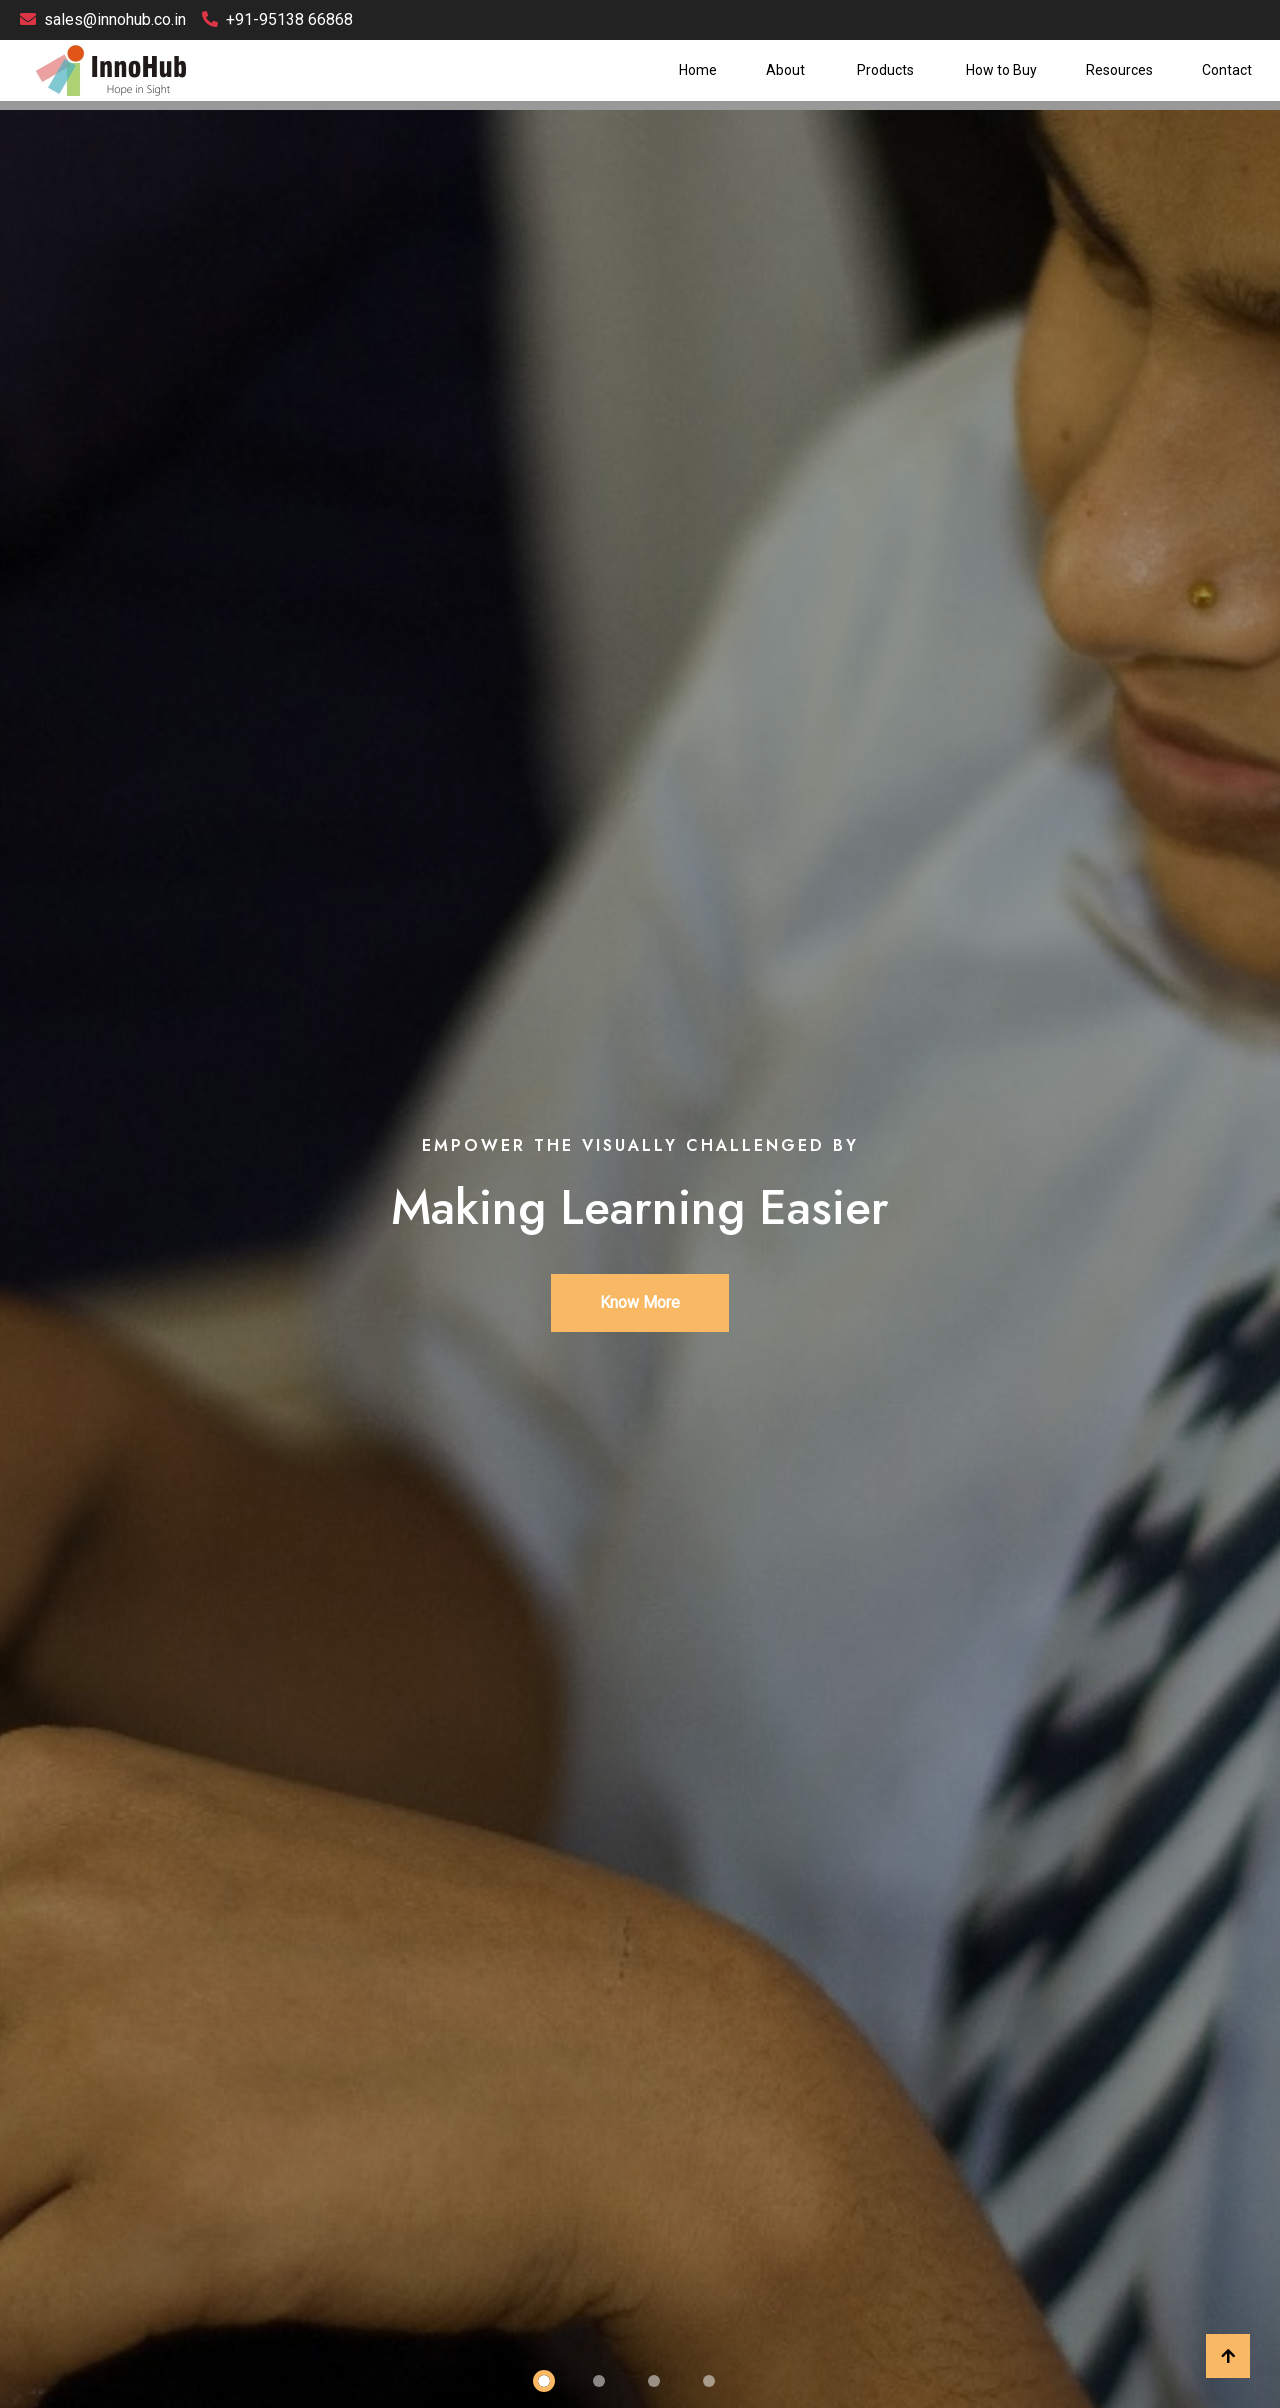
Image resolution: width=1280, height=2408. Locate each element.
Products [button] (887, 70)
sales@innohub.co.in (103, 19)
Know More (640, 1302)
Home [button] (698, 70)
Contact (1227, 70)
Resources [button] (1119, 70)
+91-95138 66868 (277, 19)
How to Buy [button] (1001, 70)
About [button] (787, 70)
